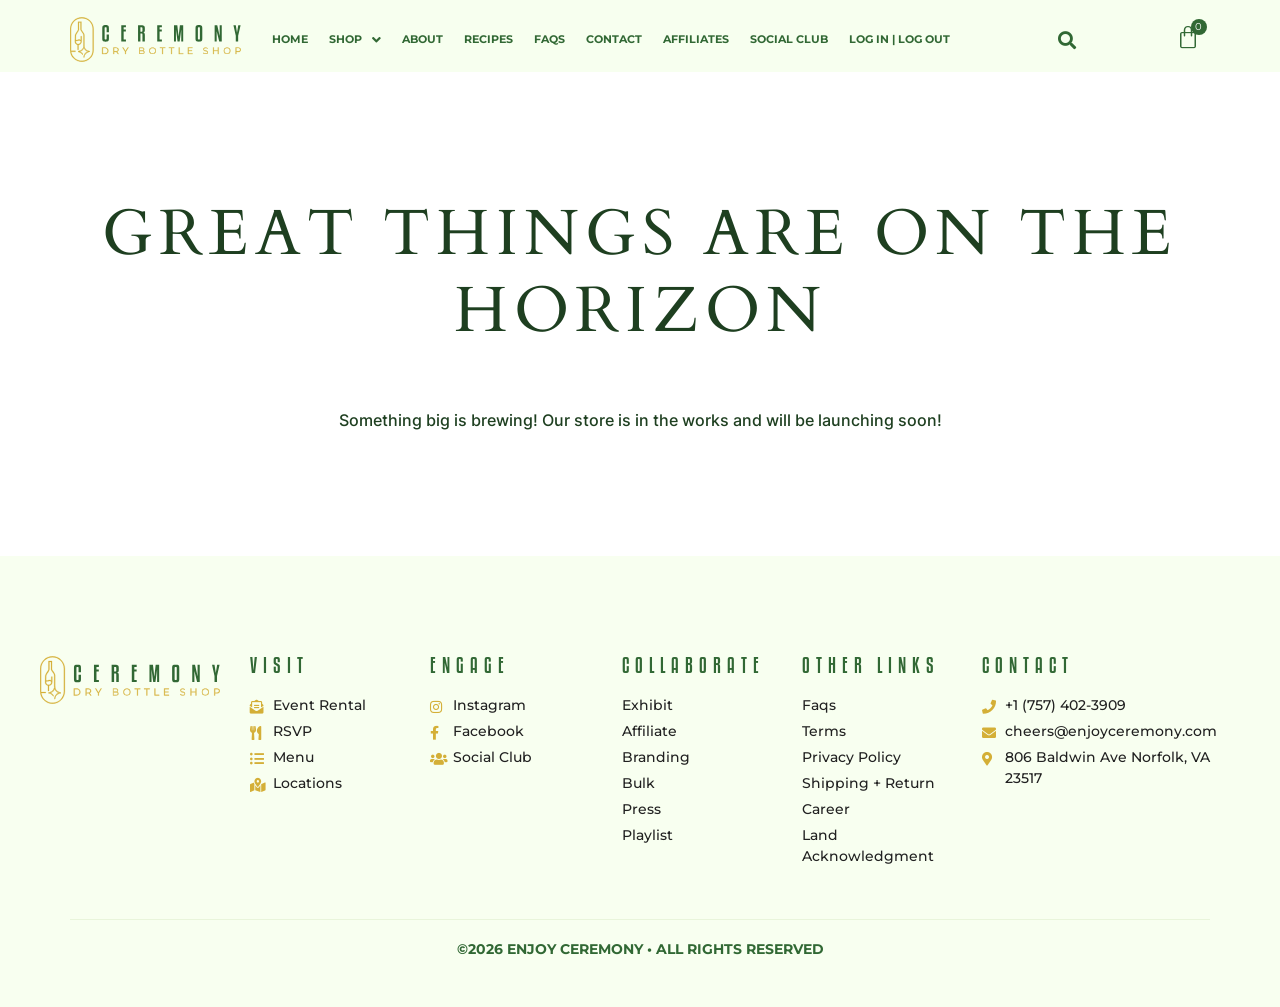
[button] (355, 39)
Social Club (789, 39)
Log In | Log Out (899, 39)
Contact (614, 39)
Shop (355, 39)
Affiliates (696, 39)
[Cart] (1188, 38)
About (422, 39)
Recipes (488, 39)
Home (290, 39)
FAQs (549, 39)
